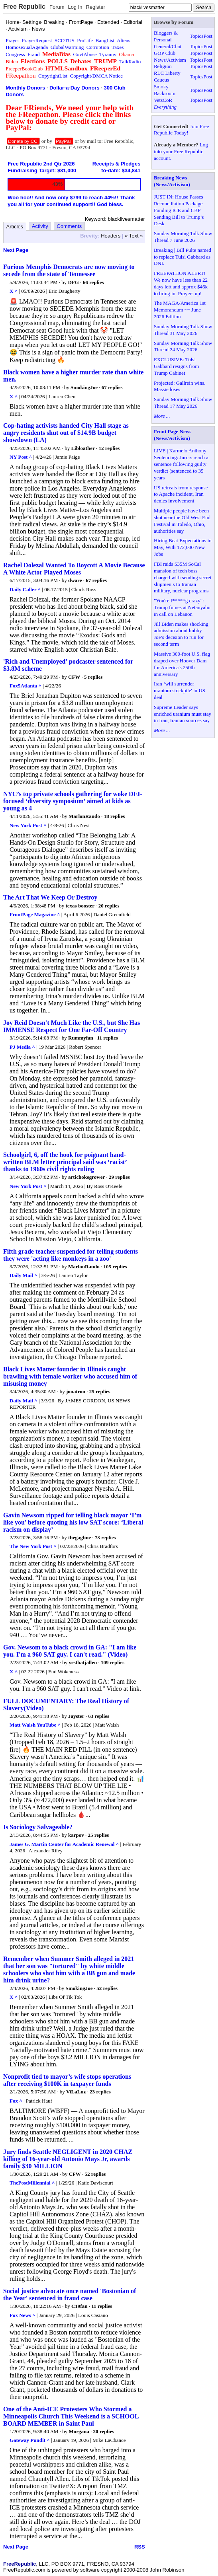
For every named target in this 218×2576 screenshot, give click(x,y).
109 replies (112, 1662)
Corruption (97, 47)
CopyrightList (52, 76)
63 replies (98, 1716)
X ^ (14, 291)
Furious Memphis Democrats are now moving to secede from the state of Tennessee (68, 270)
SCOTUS (65, 40)
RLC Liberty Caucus (167, 76)
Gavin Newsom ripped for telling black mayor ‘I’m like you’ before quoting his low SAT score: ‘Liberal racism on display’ (73, 1522)
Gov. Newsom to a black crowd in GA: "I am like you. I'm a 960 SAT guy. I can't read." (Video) (69, 1651)
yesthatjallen (83, 1662)
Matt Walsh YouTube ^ (35, 1725)
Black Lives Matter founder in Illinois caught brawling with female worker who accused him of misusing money (70, 1376)
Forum (57, 7)
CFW (74, 677)
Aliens (123, 40)
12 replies (109, 448)
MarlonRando (84, 816)
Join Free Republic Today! (181, 129)
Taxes (118, 47)
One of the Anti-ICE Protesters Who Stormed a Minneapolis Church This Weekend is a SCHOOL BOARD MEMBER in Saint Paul (71, 2416)
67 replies (112, 387)
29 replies (119, 1177)
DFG (73, 282)
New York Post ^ (28, 825)
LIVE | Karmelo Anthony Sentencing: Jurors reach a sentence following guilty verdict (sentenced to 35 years (181, 464)
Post (207, 36)
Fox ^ (16, 2101)
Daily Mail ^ (23, 1275)
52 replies (107, 1988)
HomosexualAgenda (27, 47)
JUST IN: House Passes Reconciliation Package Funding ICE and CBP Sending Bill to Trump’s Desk (179, 210)
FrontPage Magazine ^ (35, 914)
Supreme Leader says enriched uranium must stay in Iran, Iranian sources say (182, 714)
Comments (69, 226)
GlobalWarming (67, 47)
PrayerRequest (37, 40)
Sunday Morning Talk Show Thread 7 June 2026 (183, 236)
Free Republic (24, 6)
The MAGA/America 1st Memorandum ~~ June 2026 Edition (180, 309)
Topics (196, 36)
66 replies (93, 282)
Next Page (15, 250)
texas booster (80, 906)
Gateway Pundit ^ (30, 2440)
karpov (76, 1835)
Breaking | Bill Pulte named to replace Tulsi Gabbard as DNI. (182, 257)
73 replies (105, 1537)
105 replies (115, 1267)
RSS (139, 2547)
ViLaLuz (76, 2092)
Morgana (79, 2431)
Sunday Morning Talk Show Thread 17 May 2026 (183, 402)
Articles (15, 227)
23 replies (100, 2092)
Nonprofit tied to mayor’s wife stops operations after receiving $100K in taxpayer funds (67, 2080)
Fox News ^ (22, 2315)
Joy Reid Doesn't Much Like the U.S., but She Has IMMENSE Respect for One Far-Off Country (71, 1026)
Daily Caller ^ (25, 589)
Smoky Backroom (164, 90)
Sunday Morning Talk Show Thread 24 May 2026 (183, 346)
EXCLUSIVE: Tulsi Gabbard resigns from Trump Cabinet (176, 366)
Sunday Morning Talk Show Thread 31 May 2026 (183, 329)
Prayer (12, 40)
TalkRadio (130, 61)
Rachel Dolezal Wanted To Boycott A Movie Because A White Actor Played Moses (74, 569)
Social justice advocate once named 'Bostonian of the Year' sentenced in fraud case (69, 2294)
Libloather (82, 448)
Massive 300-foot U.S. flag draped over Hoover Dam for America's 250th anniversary (182, 664)
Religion (163, 66)
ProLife (85, 40)
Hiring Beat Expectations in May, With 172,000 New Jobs (183, 547)
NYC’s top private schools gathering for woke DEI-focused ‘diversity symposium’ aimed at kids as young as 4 (72, 801)
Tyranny (107, 54)
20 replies (109, 906)
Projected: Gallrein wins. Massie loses (180, 386)
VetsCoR (163, 100)
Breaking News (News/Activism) (172, 181)
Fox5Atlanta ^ (25, 686)
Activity (40, 226)
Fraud (33, 54)
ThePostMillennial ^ (32, 2183)
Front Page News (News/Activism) (172, 434)
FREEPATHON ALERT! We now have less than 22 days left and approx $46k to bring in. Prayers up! (181, 283)
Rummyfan (80, 1038)
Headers (110, 236)
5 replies (93, 677)
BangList (105, 40)
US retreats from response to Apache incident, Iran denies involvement (181, 494)
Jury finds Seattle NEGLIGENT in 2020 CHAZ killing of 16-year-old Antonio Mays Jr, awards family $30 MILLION (67, 2158)
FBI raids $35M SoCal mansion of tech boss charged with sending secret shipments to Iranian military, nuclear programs (183, 577)
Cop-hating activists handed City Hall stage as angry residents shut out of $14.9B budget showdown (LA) (66, 432)
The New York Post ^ (33, 1546)
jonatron (75, 1391)
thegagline (79, 1537)
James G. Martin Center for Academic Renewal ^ (64, 1844)
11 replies (107, 1038)
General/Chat (167, 46)
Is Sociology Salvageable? (38, 1827)
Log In (75, 7)
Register (95, 7)
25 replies (99, 1391)
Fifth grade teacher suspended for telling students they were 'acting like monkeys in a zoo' (70, 1255)
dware (75, 580)
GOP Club (164, 53)
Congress (15, 54)
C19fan (79, 2306)
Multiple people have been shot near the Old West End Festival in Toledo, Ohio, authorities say (182, 521)
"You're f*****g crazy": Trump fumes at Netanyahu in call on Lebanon (182, 607)
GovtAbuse (84, 54)
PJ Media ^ (22, 1047)
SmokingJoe (84, 387)
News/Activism (170, 60)
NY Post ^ (21, 457)
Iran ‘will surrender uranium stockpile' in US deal (179, 690)
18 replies (114, 816)
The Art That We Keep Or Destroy (50, 897)
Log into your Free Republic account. (181, 151)
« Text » (134, 236)
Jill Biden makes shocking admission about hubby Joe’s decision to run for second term (181, 634)
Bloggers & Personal (166, 36)
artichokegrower (86, 1177)
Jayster (76, 1716)
